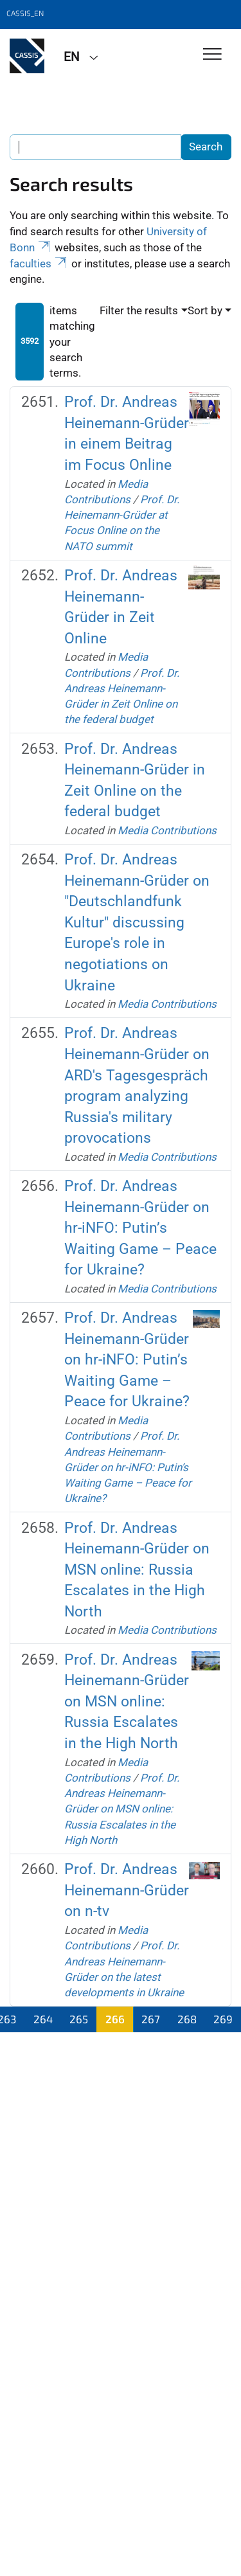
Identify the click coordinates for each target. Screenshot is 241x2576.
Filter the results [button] (139, 310)
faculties (39, 263)
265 (78, 2018)
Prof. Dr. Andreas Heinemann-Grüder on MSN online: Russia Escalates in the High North (137, 1569)
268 (187, 2018)
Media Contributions (167, 830)
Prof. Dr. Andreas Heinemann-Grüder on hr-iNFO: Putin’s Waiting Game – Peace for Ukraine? (140, 1227)
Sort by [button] (205, 310)
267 (150, 2018)
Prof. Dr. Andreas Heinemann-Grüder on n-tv (126, 1890)
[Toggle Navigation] (212, 55)
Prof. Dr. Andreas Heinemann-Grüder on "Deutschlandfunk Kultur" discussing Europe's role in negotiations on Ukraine (137, 922)
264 (43, 2018)
